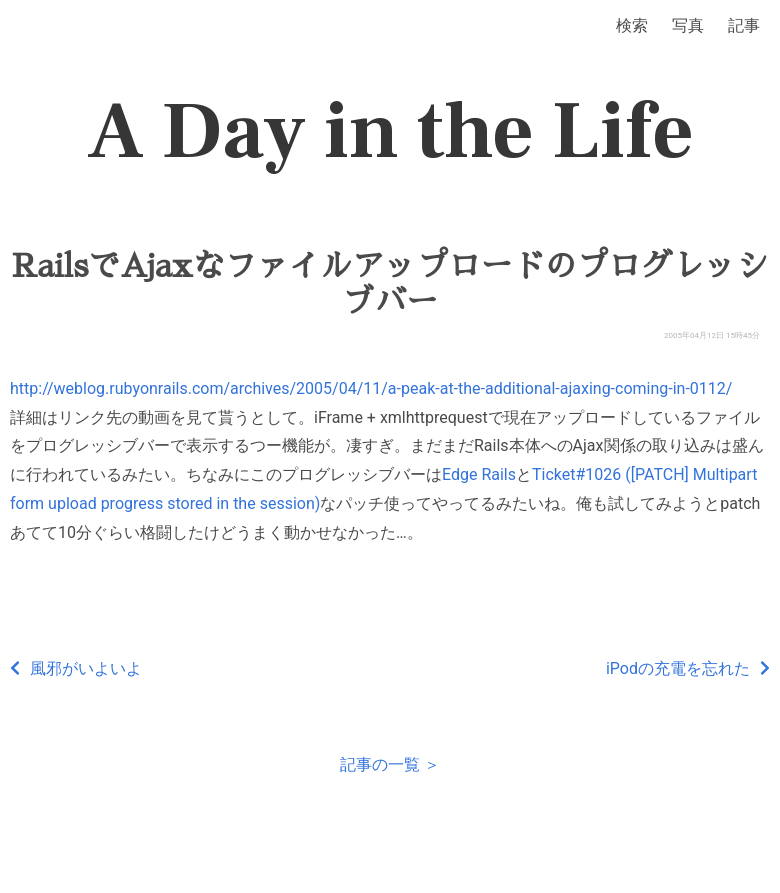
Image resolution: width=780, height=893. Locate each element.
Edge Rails (479, 474)
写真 (688, 25)
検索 (632, 25)
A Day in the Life (390, 132)
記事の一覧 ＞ (390, 764)
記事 (744, 25)
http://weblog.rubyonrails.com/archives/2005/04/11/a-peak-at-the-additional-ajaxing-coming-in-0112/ (371, 388)
